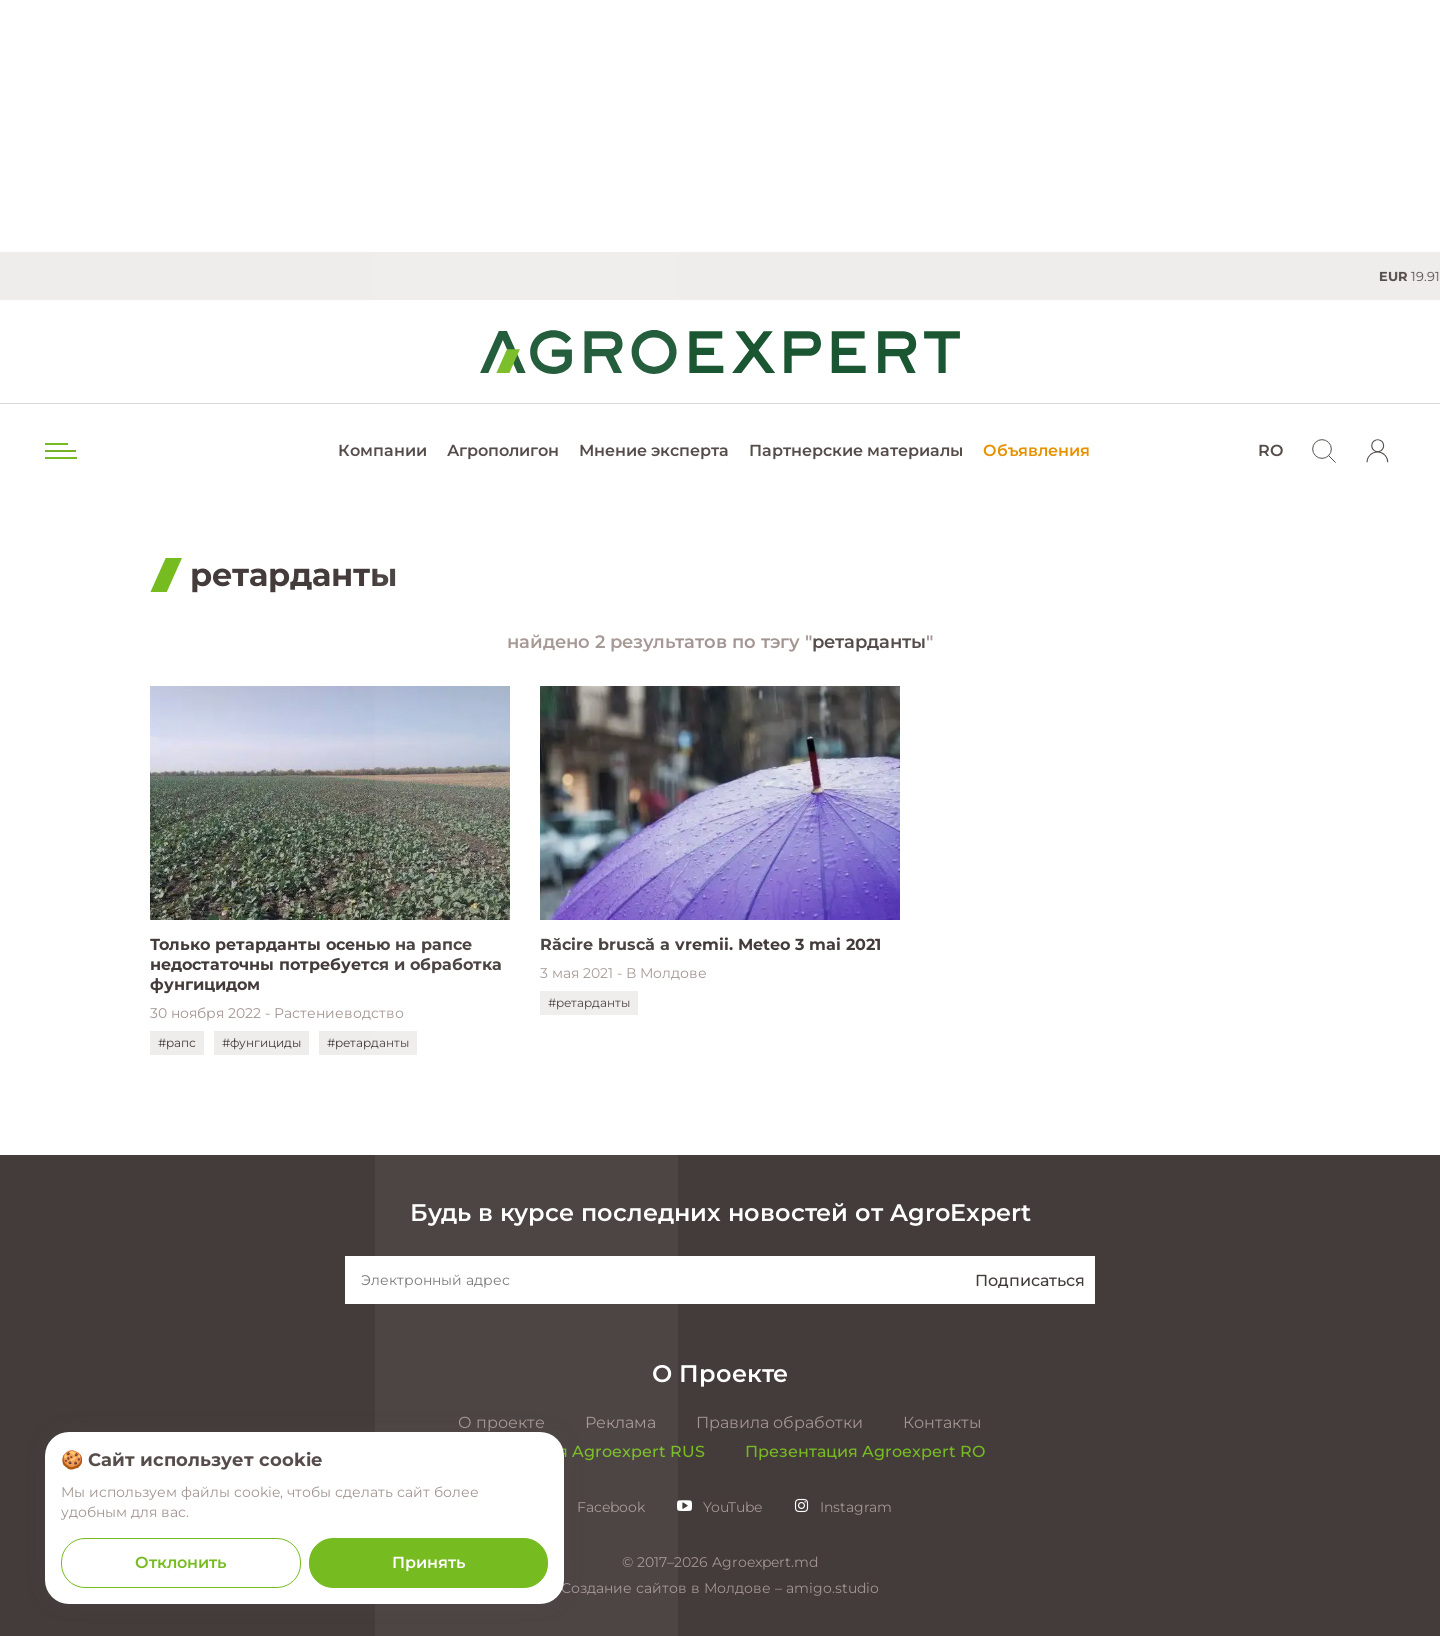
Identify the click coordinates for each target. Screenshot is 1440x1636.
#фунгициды (261, 1042)
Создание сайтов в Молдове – (673, 1588)
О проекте (501, 1422)
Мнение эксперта (654, 450)
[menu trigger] (59, 451)
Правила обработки (779, 1422)
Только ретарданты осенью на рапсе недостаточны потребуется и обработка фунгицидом (326, 964)
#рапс (177, 1042)
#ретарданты (368, 1042)
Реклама (620, 1422)
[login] (1378, 451)
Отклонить (180, 1562)
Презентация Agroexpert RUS (580, 1451)
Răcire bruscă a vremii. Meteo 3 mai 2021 (710, 944)
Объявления (1036, 450)
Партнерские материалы (856, 450)
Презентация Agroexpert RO (865, 1451)
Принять (428, 1562)
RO (1270, 450)
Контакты (942, 1422)
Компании (382, 450)
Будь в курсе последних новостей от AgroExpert (720, 1212)
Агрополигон (503, 450)
